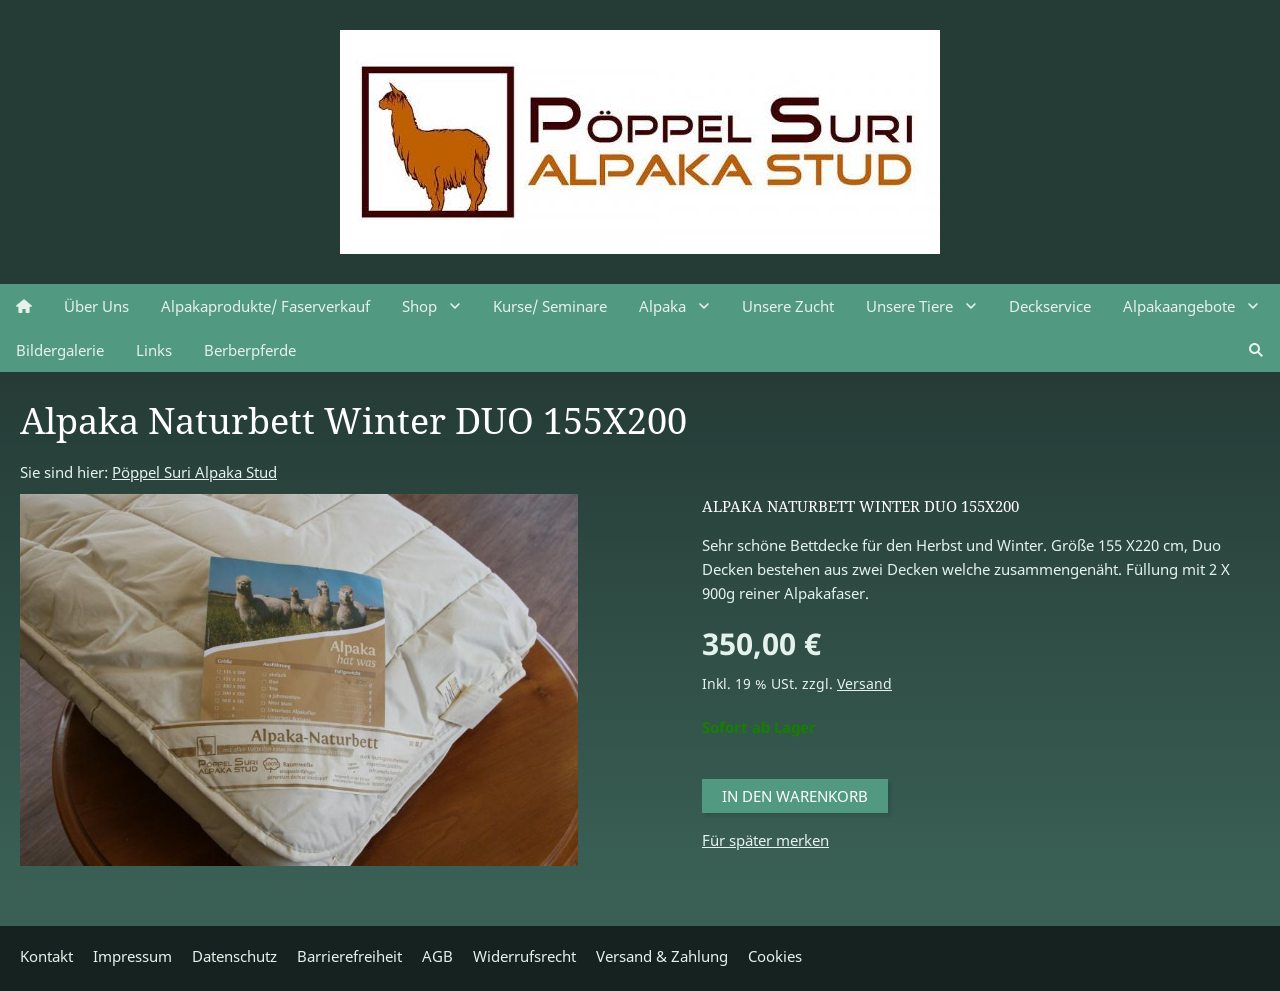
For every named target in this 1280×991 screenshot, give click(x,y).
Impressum (132, 956)
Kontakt (46, 956)
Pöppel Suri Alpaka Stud (194, 472)
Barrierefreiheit (349, 956)
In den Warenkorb (795, 796)
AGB (437, 956)
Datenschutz (234, 956)
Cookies (775, 956)
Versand (864, 684)
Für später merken (765, 840)
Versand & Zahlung (662, 956)
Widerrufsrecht (524, 956)
